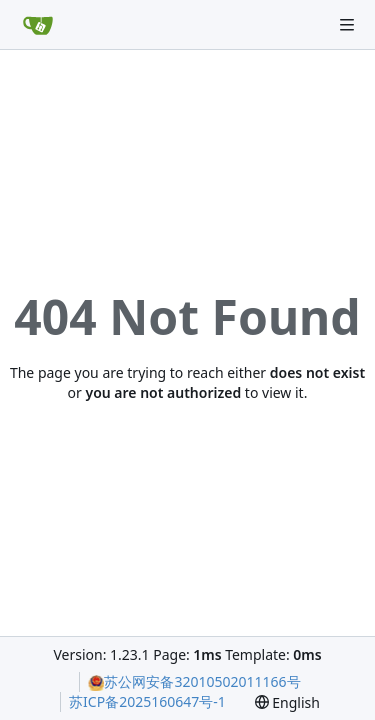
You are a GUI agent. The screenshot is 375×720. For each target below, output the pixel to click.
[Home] (38, 25)
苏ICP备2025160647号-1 (147, 701)
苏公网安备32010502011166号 (194, 681)
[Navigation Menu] (347, 25)
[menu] (287, 702)
